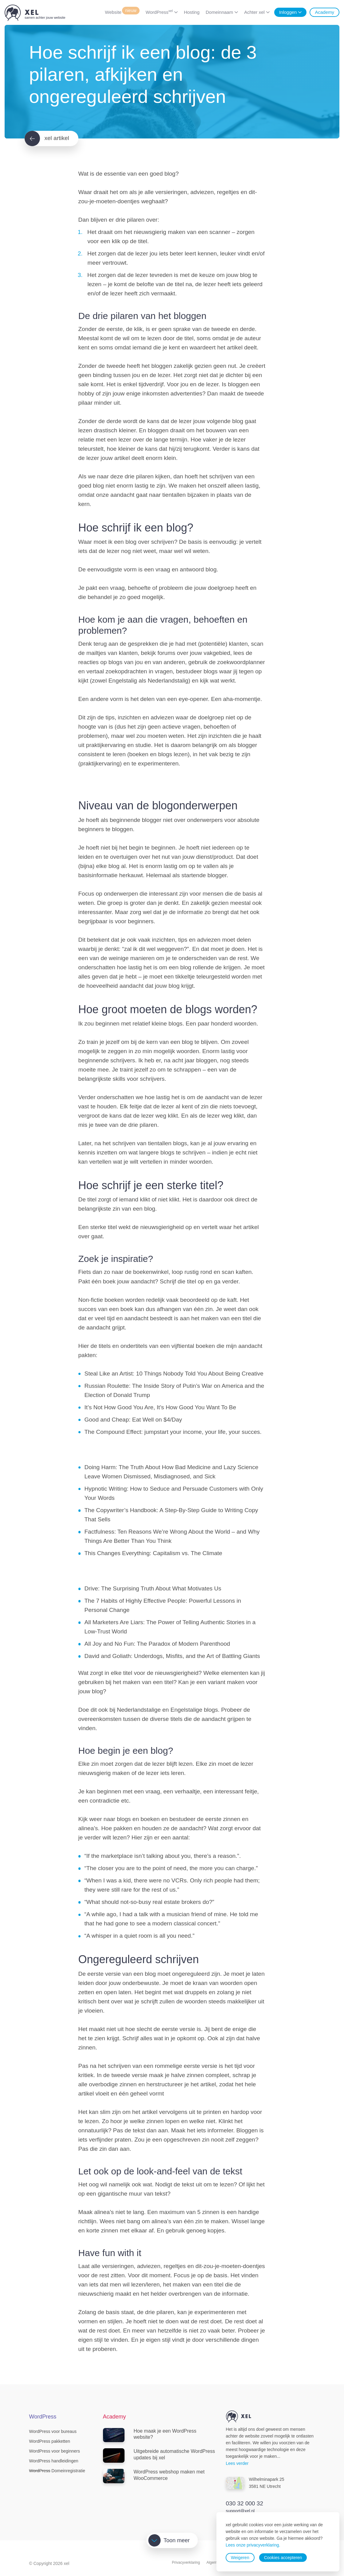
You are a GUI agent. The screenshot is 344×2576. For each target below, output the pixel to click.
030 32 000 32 (244, 2503)
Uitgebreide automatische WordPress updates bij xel (159, 2455)
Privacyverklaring (186, 2562)
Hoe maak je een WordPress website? (149, 2435)
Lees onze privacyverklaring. (253, 2545)
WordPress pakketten (49, 2441)
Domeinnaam (219, 12)
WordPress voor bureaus (53, 2431)
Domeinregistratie (57, 2470)
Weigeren (240, 2557)
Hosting (192, 12)
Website (122, 12)
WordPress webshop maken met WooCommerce (154, 2476)
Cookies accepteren (283, 2557)
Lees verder (237, 2463)
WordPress (159, 12)
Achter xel (254, 12)
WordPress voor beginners (54, 2451)
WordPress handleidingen (53, 2460)
